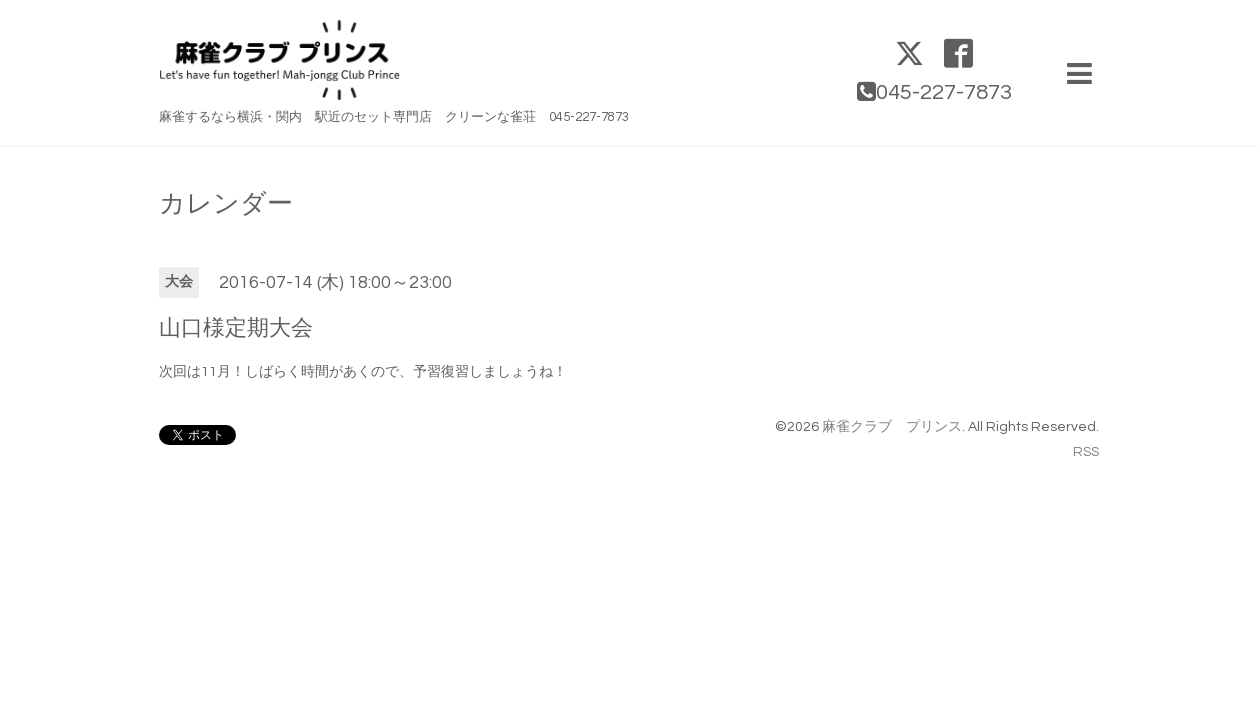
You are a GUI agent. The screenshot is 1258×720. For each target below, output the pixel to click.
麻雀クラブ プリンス (892, 427)
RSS (1086, 452)
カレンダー (226, 204)
